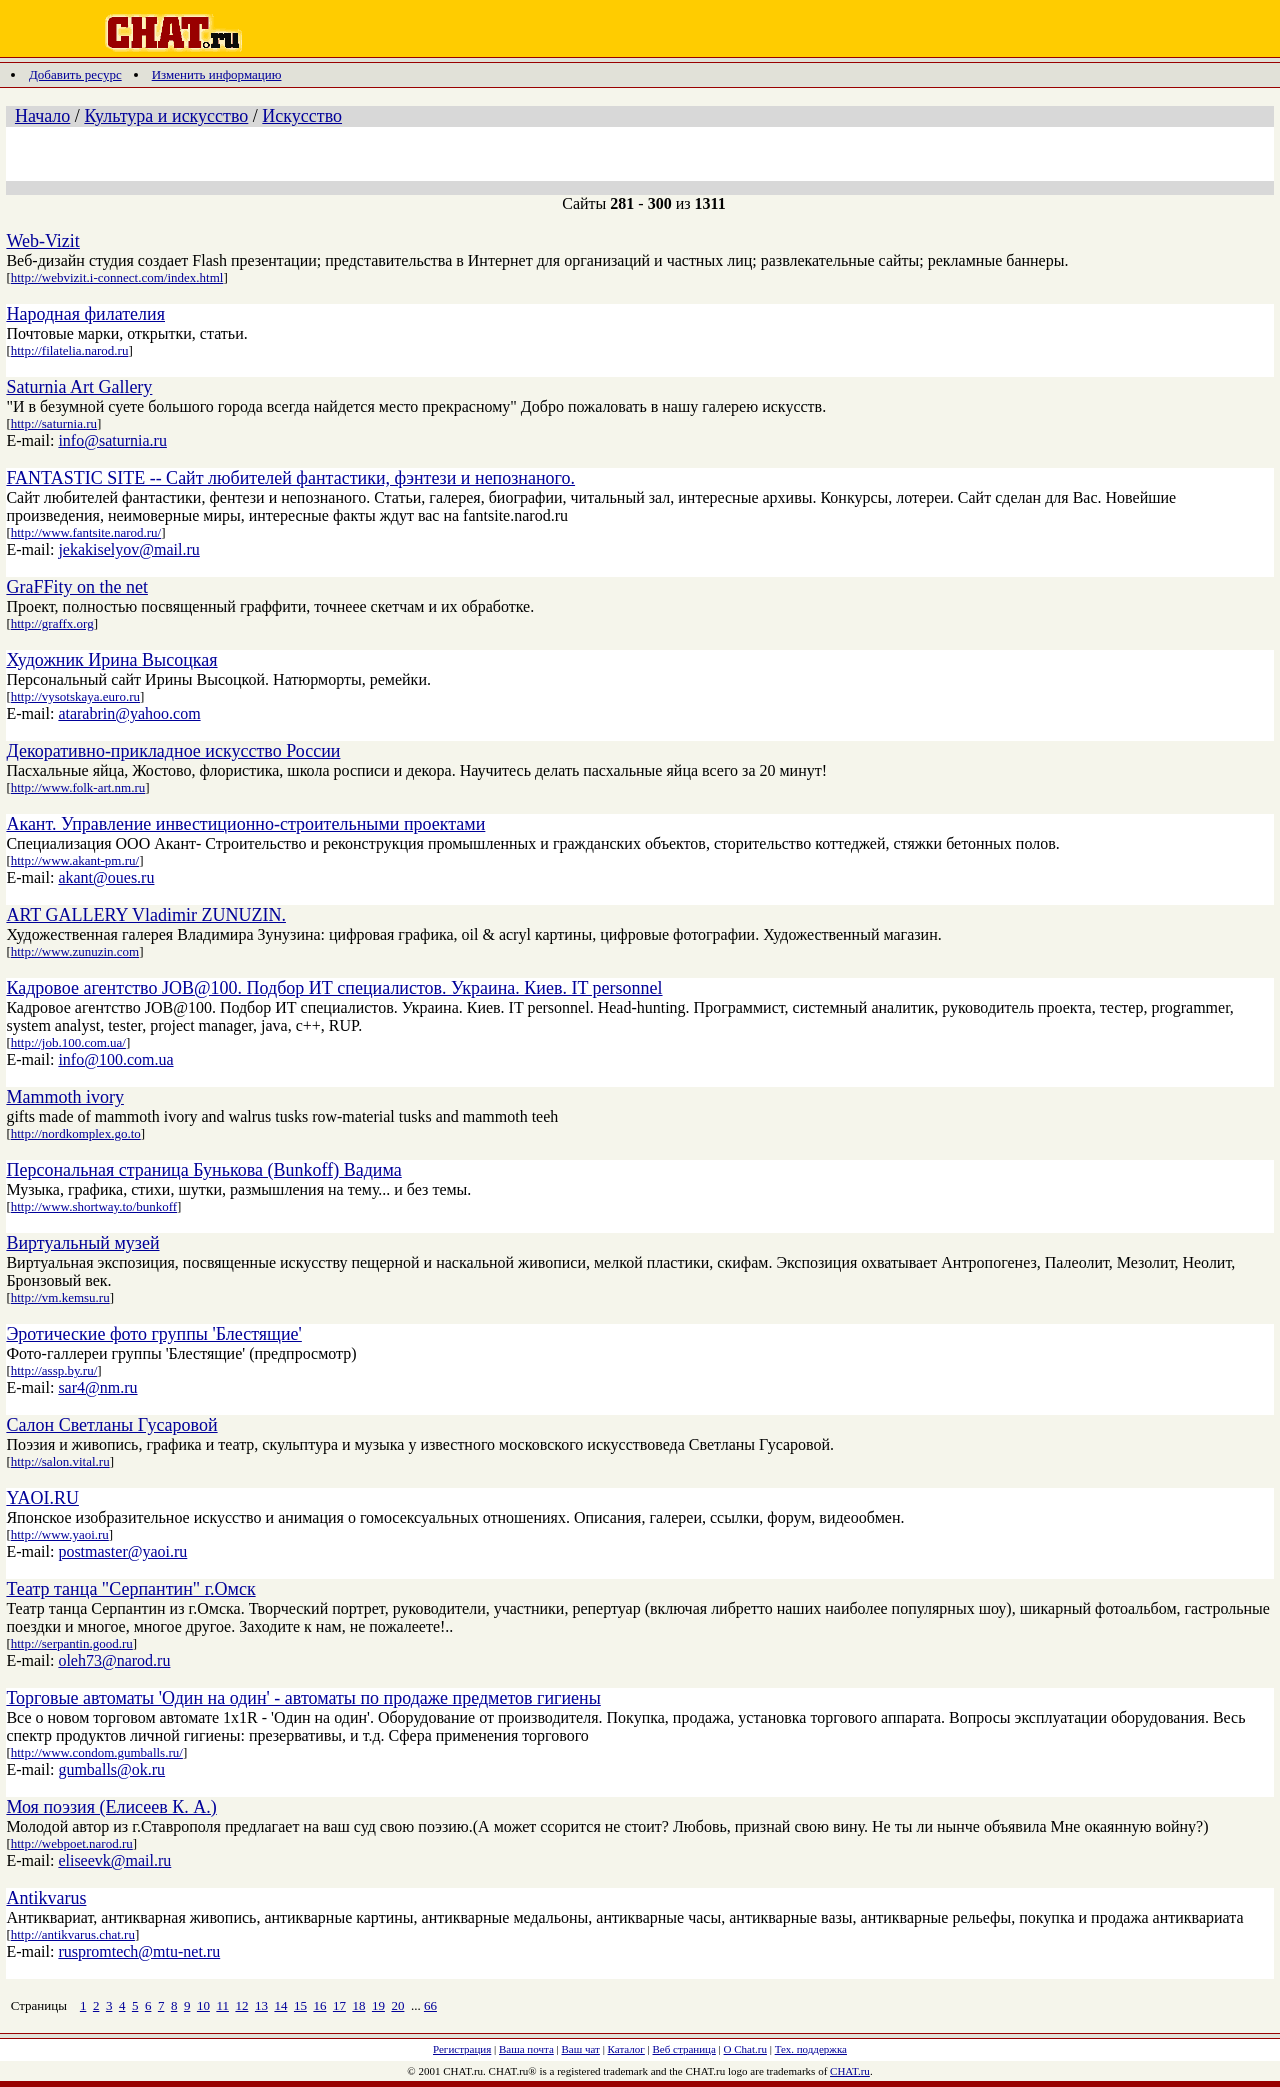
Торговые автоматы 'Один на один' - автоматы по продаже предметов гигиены (303, 1698)
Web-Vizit (42, 241)
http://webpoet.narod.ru (72, 1843)
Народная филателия (85, 314)
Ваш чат (581, 2049)
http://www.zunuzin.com (75, 951)
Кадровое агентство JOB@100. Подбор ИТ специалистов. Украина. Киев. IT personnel (334, 988)
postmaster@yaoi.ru (122, 1551)
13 (261, 2005)
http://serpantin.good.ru (72, 1643)
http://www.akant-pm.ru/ (75, 860)
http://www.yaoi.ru (60, 1534)
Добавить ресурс (75, 74)
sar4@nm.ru (97, 1387)
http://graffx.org (52, 623)
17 (339, 2005)
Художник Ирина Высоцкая (111, 660)
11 (222, 2005)
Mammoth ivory (65, 1097)
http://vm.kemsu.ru (60, 1297)
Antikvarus (46, 1898)
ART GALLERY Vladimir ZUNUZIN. (146, 915)
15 (300, 2005)
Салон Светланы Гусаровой (111, 1425)
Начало (42, 116)
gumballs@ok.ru (111, 1769)
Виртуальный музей (82, 1243)
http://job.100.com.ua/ (68, 1042)
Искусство (302, 116)
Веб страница (684, 2049)
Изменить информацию (217, 74)
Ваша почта (526, 2049)
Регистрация (462, 2049)
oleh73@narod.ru (114, 1660)
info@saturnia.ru (112, 440)
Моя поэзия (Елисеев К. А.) (111, 1807)
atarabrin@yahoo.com (129, 713)
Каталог (626, 2049)
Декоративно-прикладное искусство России (173, 751)
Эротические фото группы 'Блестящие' (153, 1334)
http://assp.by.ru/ (54, 1370)
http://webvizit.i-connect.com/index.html (117, 277)
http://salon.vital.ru (60, 1461)
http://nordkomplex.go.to (76, 1133)
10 (203, 2005)
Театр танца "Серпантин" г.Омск (130, 1589)
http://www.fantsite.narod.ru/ (86, 532)
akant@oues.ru (106, 877)
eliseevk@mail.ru (114, 1860)
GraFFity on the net (77, 587)
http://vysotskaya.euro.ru (75, 696)
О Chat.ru (745, 2049)
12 (241, 2005)
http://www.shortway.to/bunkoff (94, 1206)
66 (430, 2005)
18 (358, 2005)
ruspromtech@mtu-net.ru (139, 1951)
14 (280, 2005)
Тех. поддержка (811, 2049)
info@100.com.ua (115, 1059)
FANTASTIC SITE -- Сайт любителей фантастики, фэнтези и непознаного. (290, 478)
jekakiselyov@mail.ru (128, 549)
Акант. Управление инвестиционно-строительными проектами (245, 824)
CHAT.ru (850, 2071)
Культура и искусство (166, 116)
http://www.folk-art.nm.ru (78, 787)
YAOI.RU (42, 1498)
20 (397, 2005)
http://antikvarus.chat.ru (73, 1934)
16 (319, 2005)
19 (378, 2005)
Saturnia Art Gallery (79, 387)
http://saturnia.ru (54, 423)
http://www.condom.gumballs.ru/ (97, 1752)
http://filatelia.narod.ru (70, 350)
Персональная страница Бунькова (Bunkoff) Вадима (203, 1170)
